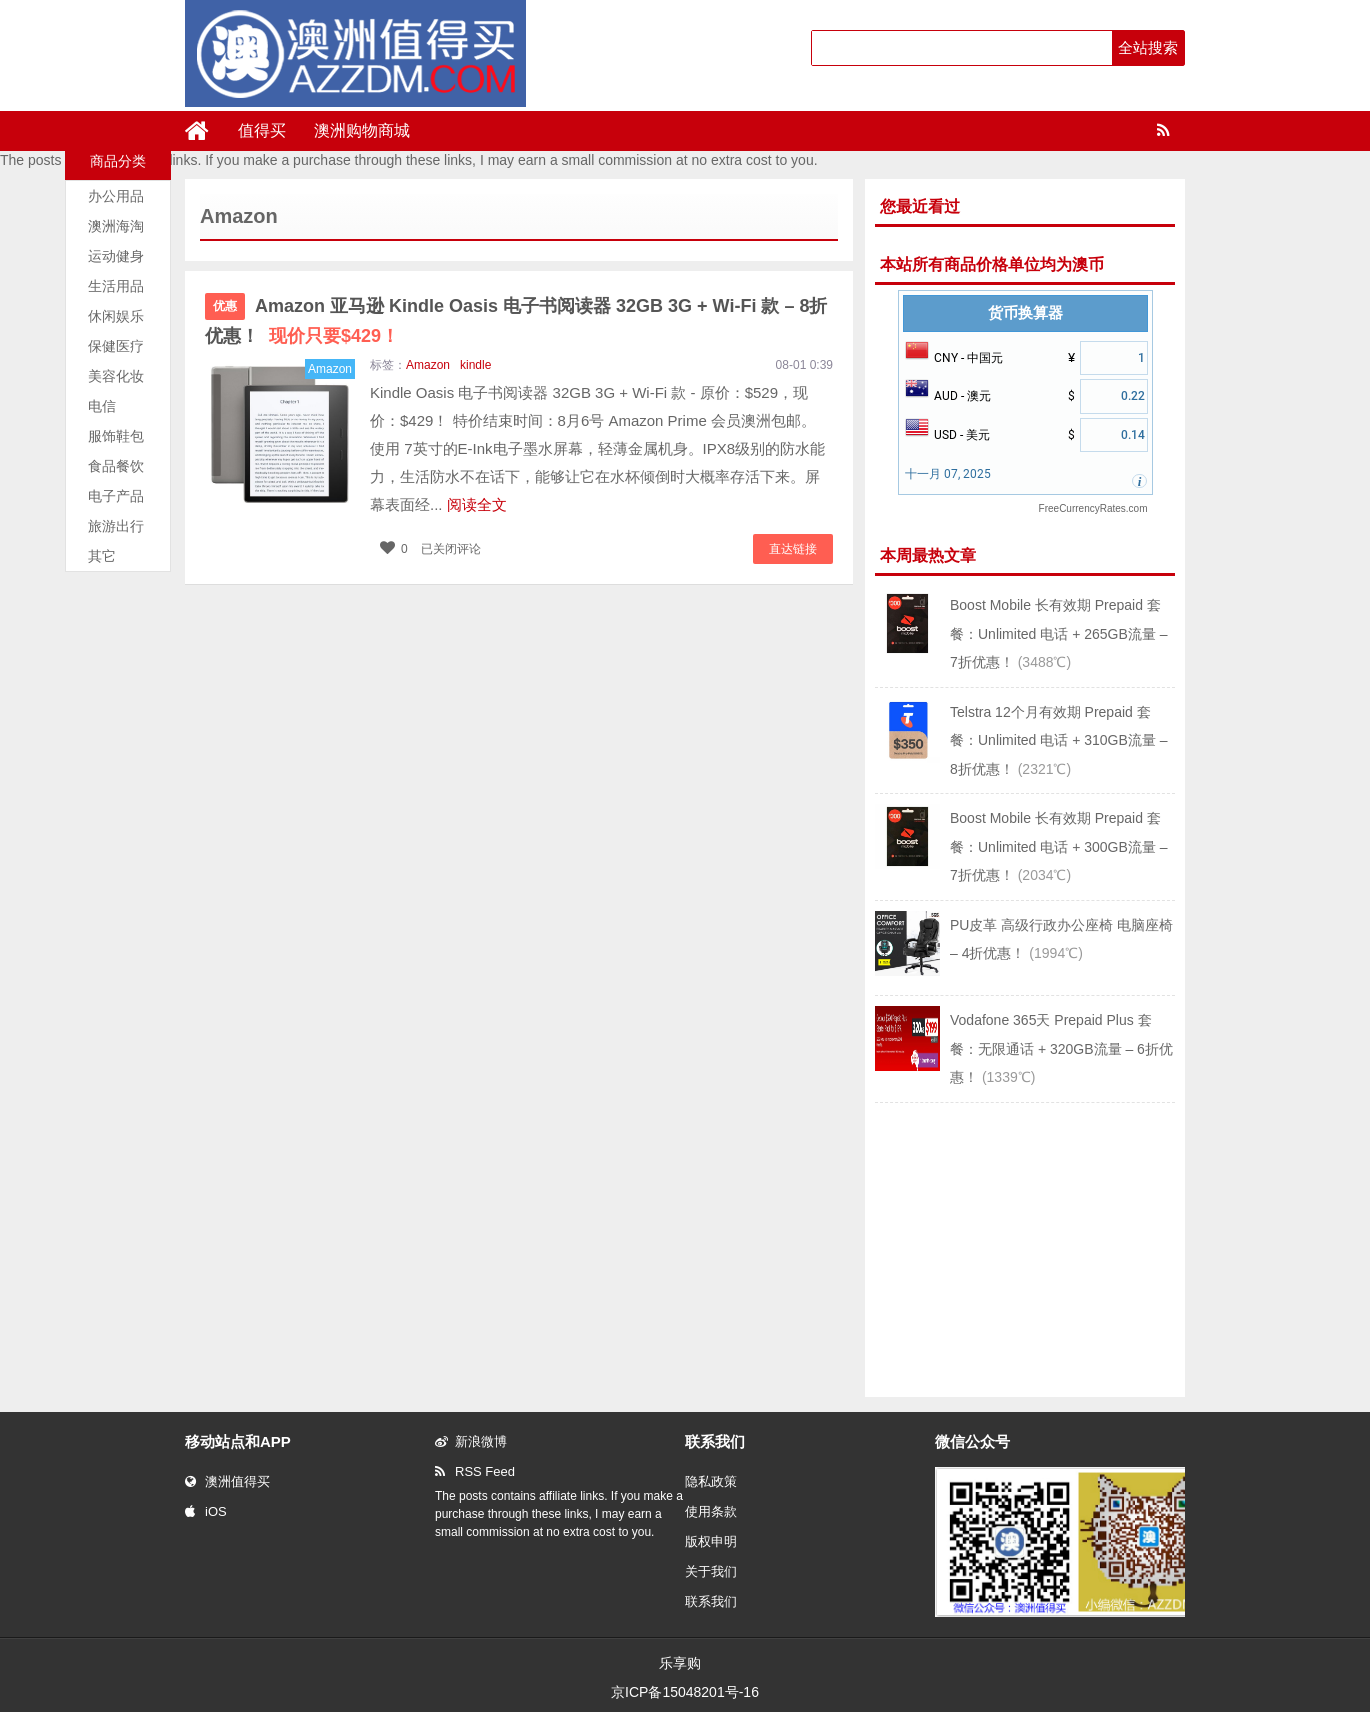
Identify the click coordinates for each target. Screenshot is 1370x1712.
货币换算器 (1025, 313)
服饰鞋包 (116, 436)
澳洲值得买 (227, 1481)
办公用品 (116, 196)
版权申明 (711, 1541)
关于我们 (711, 1571)
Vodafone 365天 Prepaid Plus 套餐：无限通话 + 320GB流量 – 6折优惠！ (1061, 1048)
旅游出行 (116, 526)
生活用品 (116, 286)
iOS (206, 1511)
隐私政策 (711, 1481)
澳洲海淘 (116, 226)
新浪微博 (471, 1441)
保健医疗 (116, 346)
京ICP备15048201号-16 (685, 1692)
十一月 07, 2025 (948, 474)
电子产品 (116, 496)
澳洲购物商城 (362, 130)
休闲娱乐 (116, 316)
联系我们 (711, 1601)
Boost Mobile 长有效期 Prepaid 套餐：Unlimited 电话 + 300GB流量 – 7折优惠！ (1058, 846)
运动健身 (116, 256)
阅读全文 (477, 504)
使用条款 (711, 1511)
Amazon (428, 365)
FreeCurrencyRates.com (1093, 508)
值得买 (262, 130)
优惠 (225, 306)
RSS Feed (475, 1471)
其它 (102, 556)
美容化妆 (116, 376)
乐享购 (680, 1663)
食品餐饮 (116, 466)
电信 (102, 406)
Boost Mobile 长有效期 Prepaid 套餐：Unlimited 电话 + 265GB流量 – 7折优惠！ (1058, 633)
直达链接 (793, 549)
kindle (475, 365)
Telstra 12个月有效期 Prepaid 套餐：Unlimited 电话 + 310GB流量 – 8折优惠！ (1058, 740)
